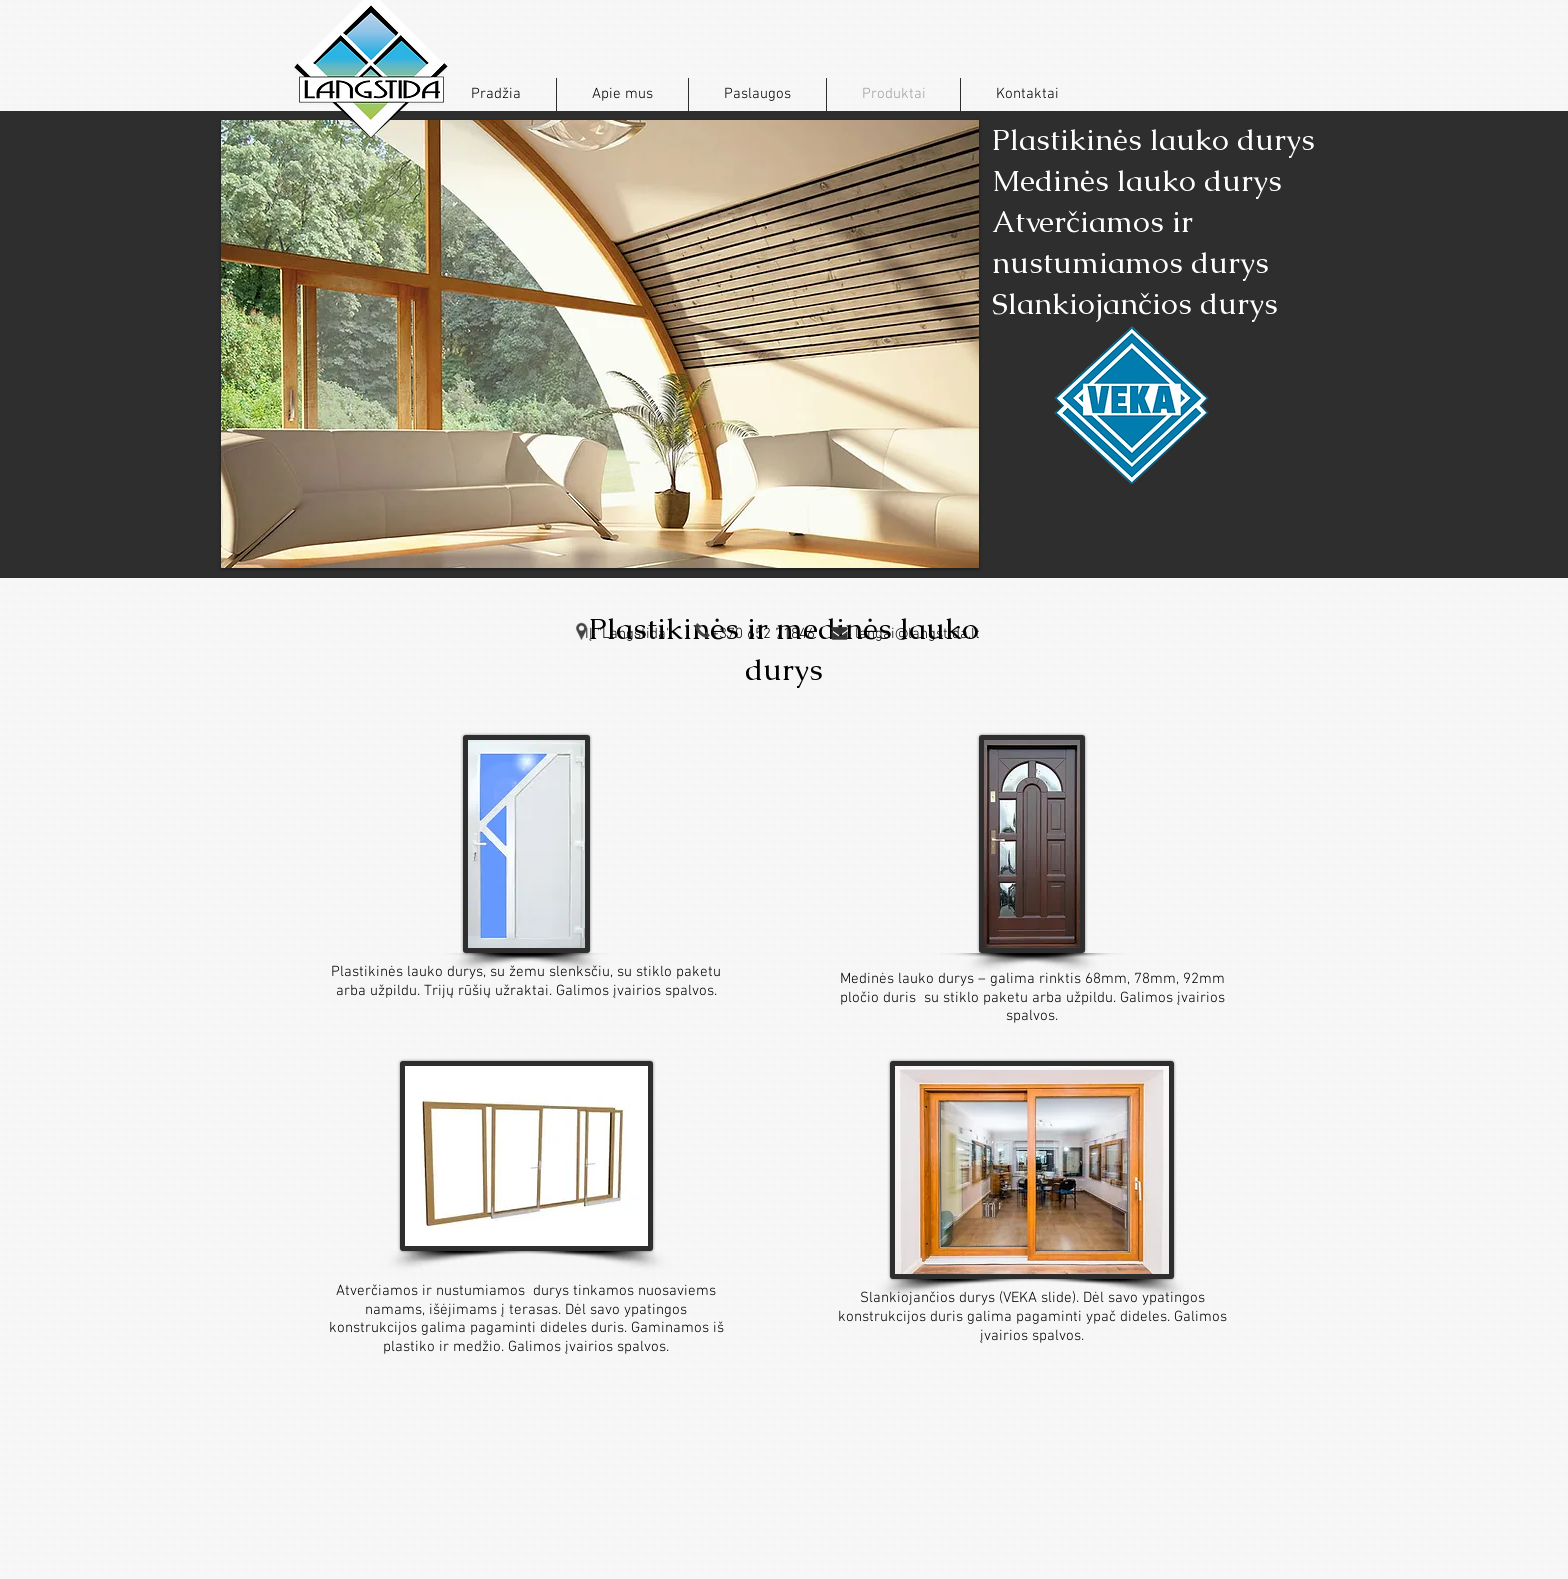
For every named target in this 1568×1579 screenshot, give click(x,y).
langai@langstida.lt (917, 634)
